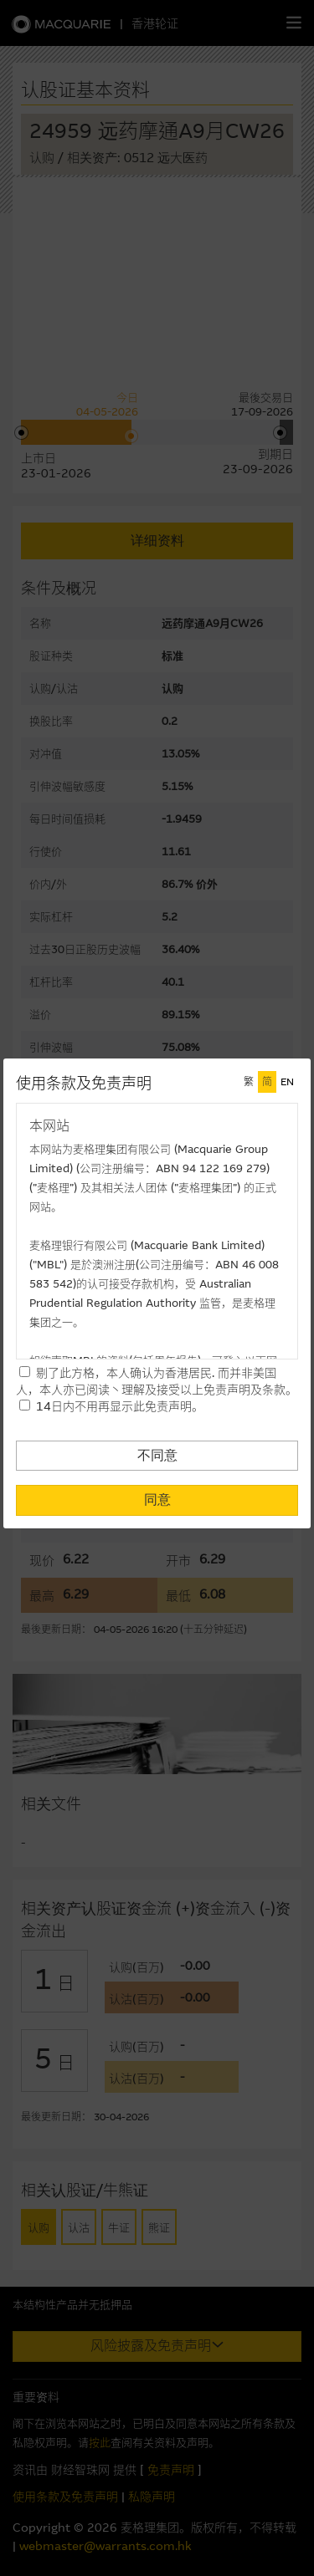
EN (287, 1082)
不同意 (157, 1455)
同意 (157, 1499)
